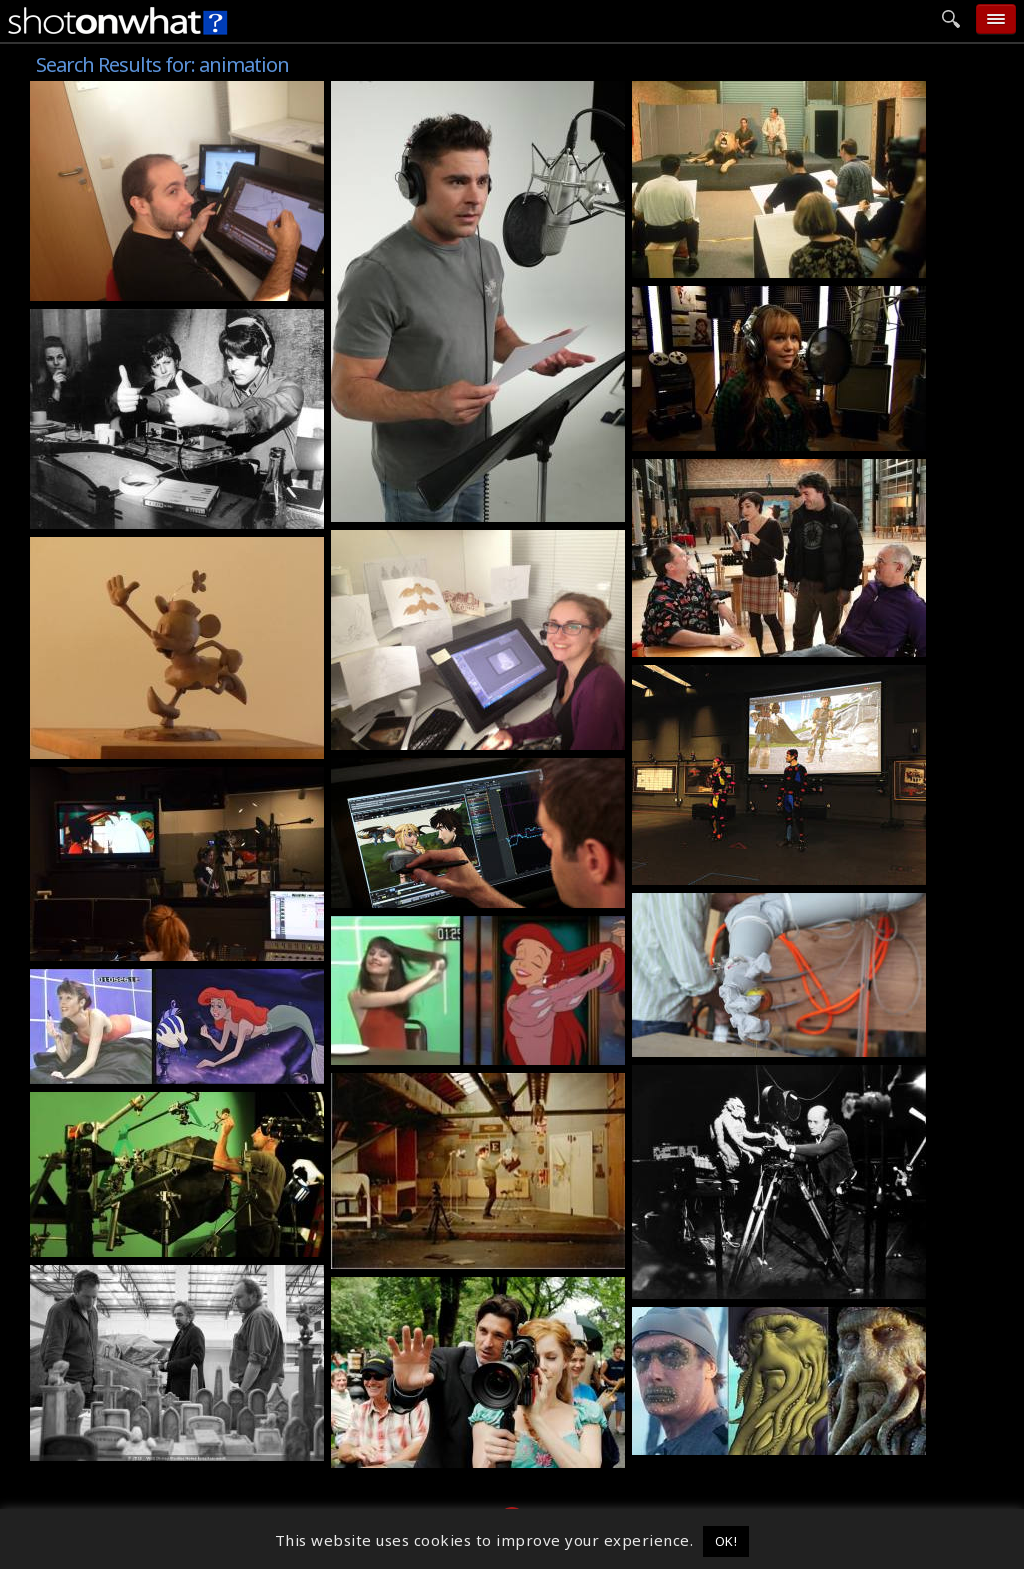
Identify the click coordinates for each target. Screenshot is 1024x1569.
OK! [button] (726, 1541)
